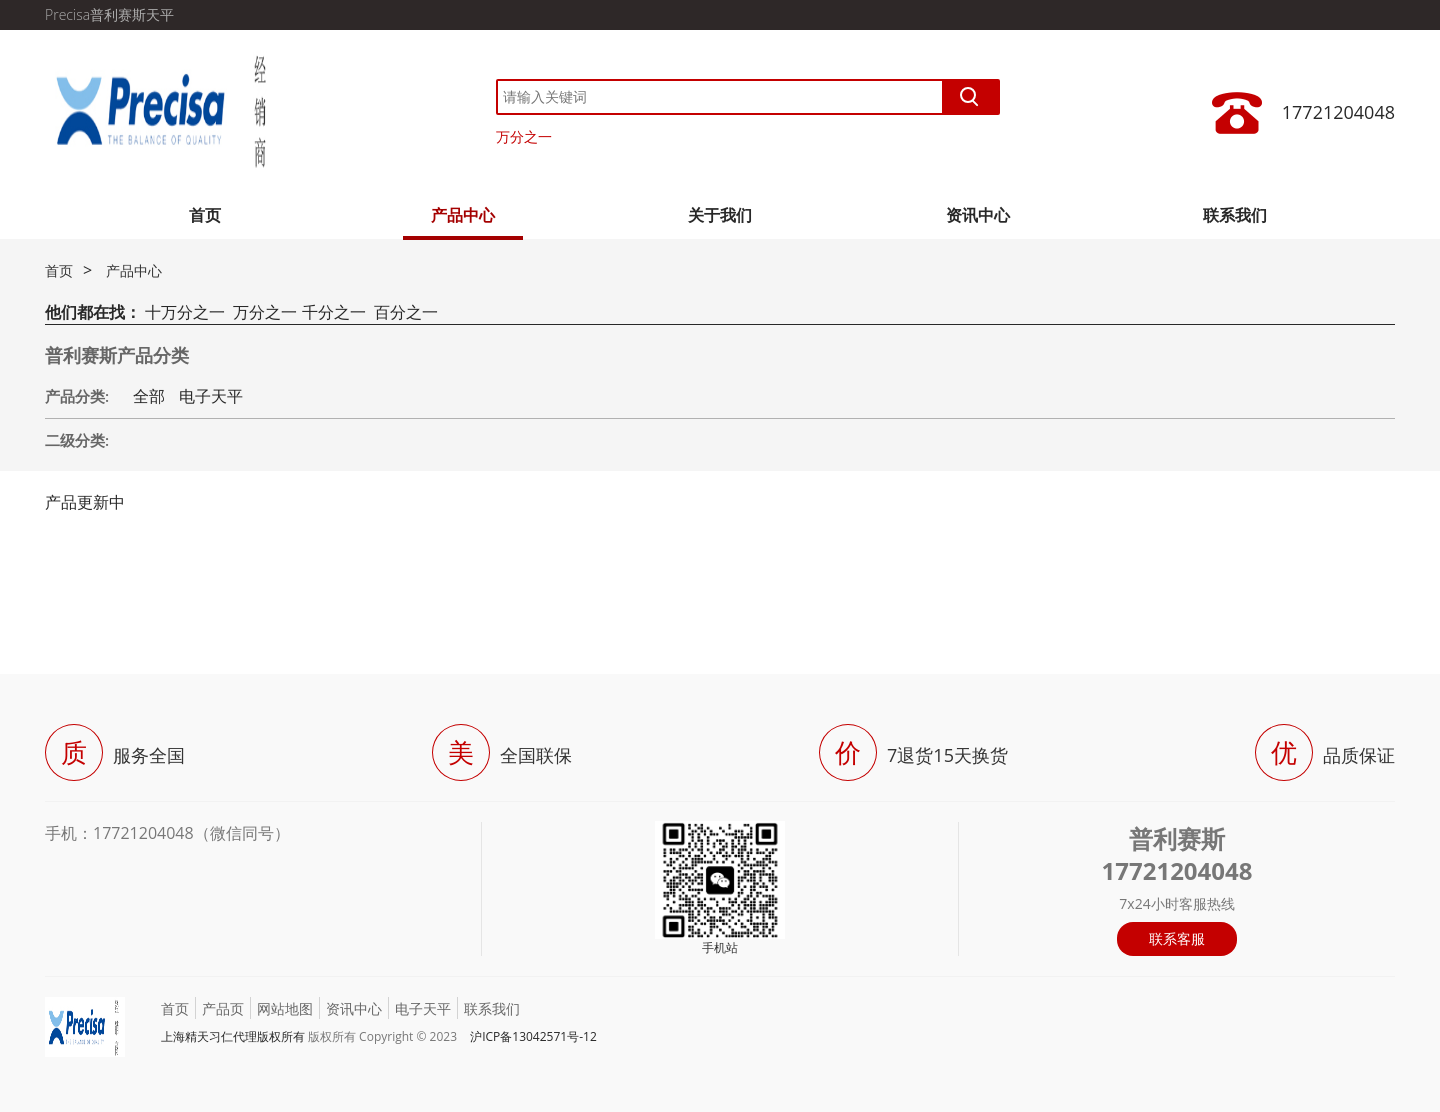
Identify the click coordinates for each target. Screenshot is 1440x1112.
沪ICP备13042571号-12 (533, 1036)
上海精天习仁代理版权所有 (233, 1036)
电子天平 (211, 396)
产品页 (223, 1008)
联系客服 (1177, 938)
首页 (205, 215)
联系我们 (1235, 215)
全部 (149, 396)
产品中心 (463, 215)
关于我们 (720, 215)
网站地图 (285, 1008)
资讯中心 (978, 215)
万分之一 (524, 136)
